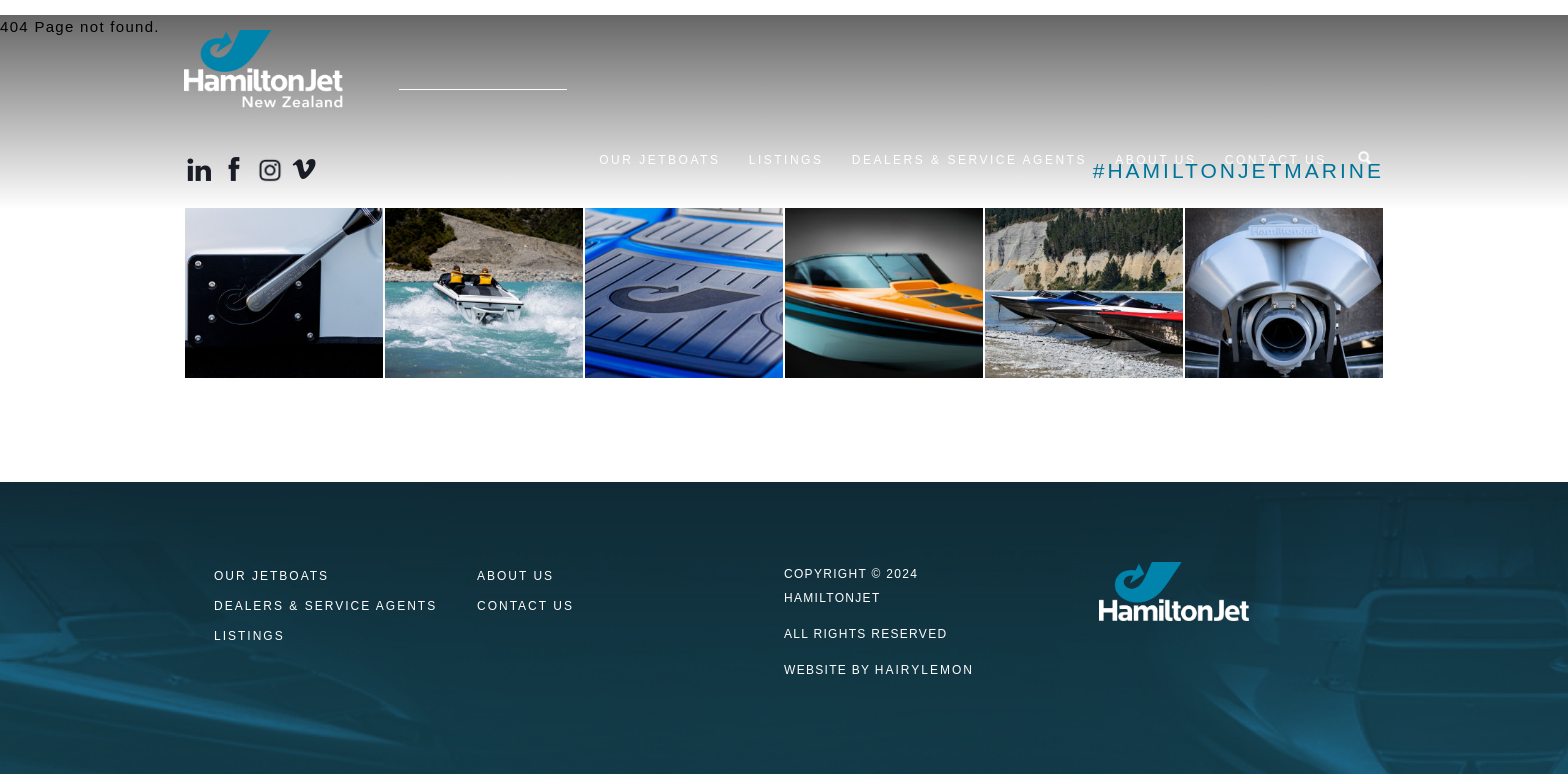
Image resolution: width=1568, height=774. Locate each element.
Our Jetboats (659, 160)
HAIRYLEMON (924, 670)
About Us (1155, 160)
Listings (786, 160)
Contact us (1276, 160)
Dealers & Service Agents (969, 160)
